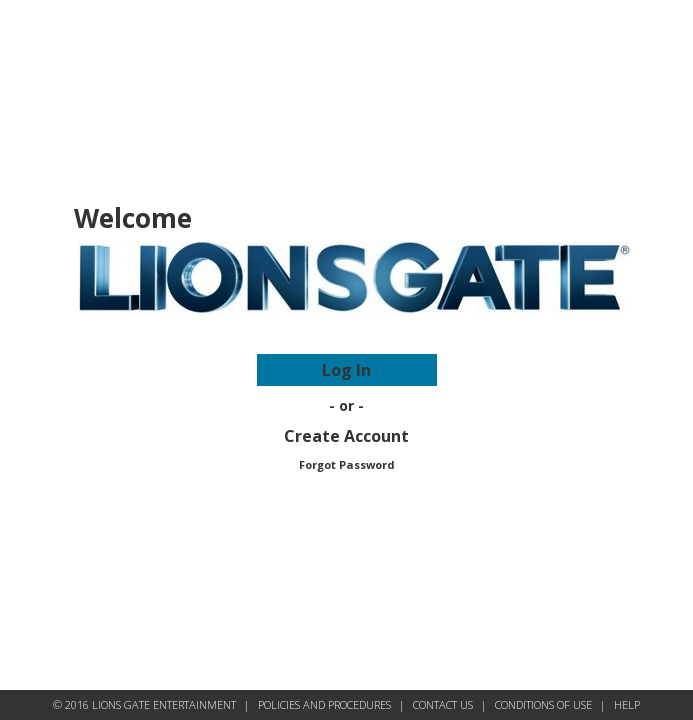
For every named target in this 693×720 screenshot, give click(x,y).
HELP (627, 704)
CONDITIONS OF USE (543, 704)
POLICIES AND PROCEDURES (324, 704)
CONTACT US (443, 704)
